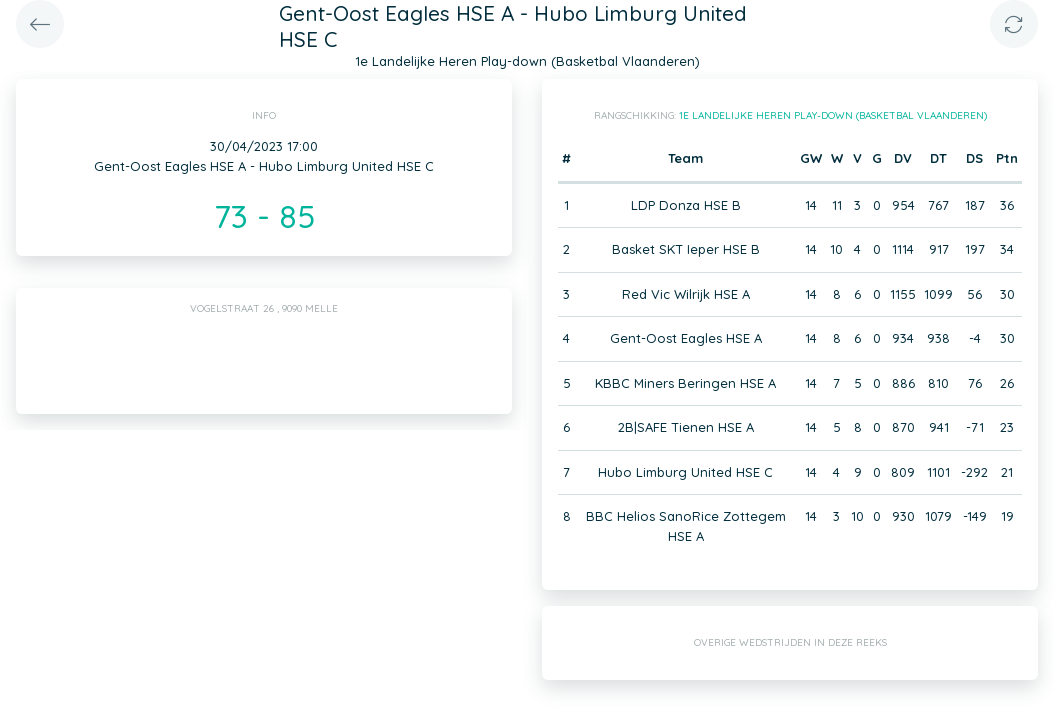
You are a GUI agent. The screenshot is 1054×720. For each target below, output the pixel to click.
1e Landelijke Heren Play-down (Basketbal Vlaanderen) (833, 115)
